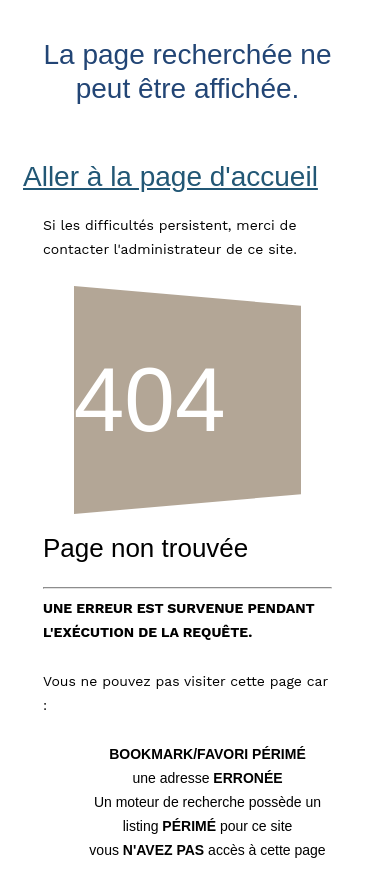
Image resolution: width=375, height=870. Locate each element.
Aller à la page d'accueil (170, 176)
